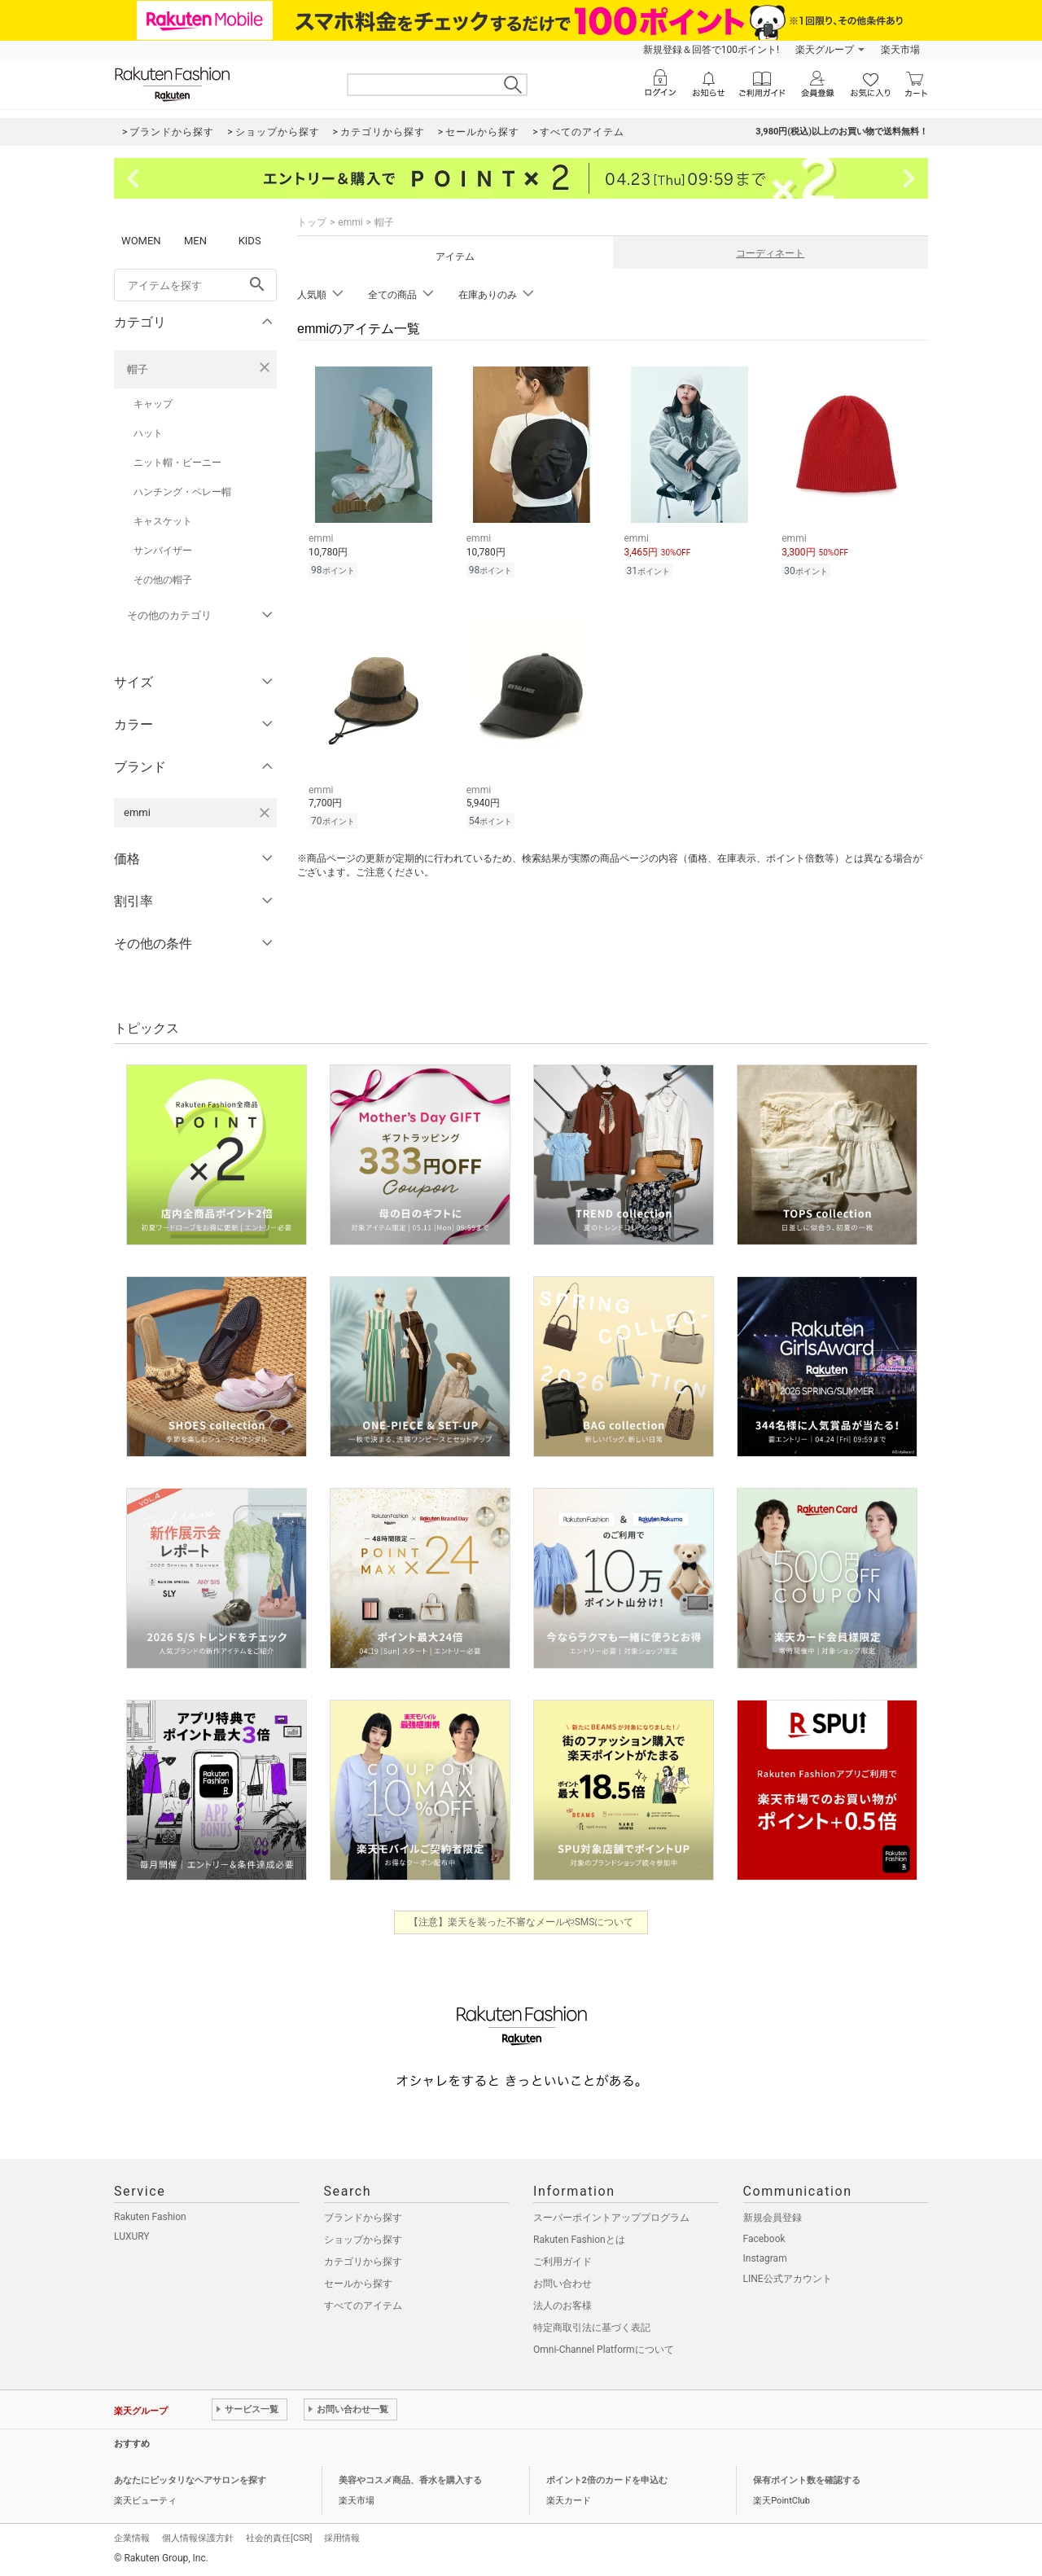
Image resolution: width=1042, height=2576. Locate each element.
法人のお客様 (562, 2305)
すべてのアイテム (363, 2305)
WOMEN (141, 241)
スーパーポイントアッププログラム (611, 2217)
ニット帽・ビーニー (177, 462)
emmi (350, 222)
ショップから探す (363, 2239)
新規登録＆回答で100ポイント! (711, 49)
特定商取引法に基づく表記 (591, 2327)
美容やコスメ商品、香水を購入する (410, 2480)
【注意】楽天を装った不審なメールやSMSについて (521, 1922)
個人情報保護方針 (198, 2538)
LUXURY (132, 2236)
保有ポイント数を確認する (806, 2480)
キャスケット (163, 521)
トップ (311, 222)
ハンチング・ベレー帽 (182, 492)
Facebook (764, 2239)
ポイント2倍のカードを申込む (607, 2480)
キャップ (153, 404)
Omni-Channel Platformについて (603, 2349)
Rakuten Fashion (150, 2217)
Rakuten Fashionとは (579, 2239)
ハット (148, 433)
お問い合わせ (562, 2283)
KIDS (250, 241)
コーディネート (770, 253)
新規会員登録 (772, 2217)
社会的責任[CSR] (279, 2538)
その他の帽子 (163, 580)
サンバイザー (163, 550)
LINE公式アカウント (787, 2278)
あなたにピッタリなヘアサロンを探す (190, 2480)
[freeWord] (195, 285)
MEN (195, 241)
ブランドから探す (363, 2217)
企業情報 (132, 2538)
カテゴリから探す (363, 2261)
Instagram (765, 2258)
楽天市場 (900, 49)
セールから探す (358, 2283)
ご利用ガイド (562, 2261)
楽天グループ (824, 49)
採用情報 (342, 2538)
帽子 (137, 369)
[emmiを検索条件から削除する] (264, 813)
